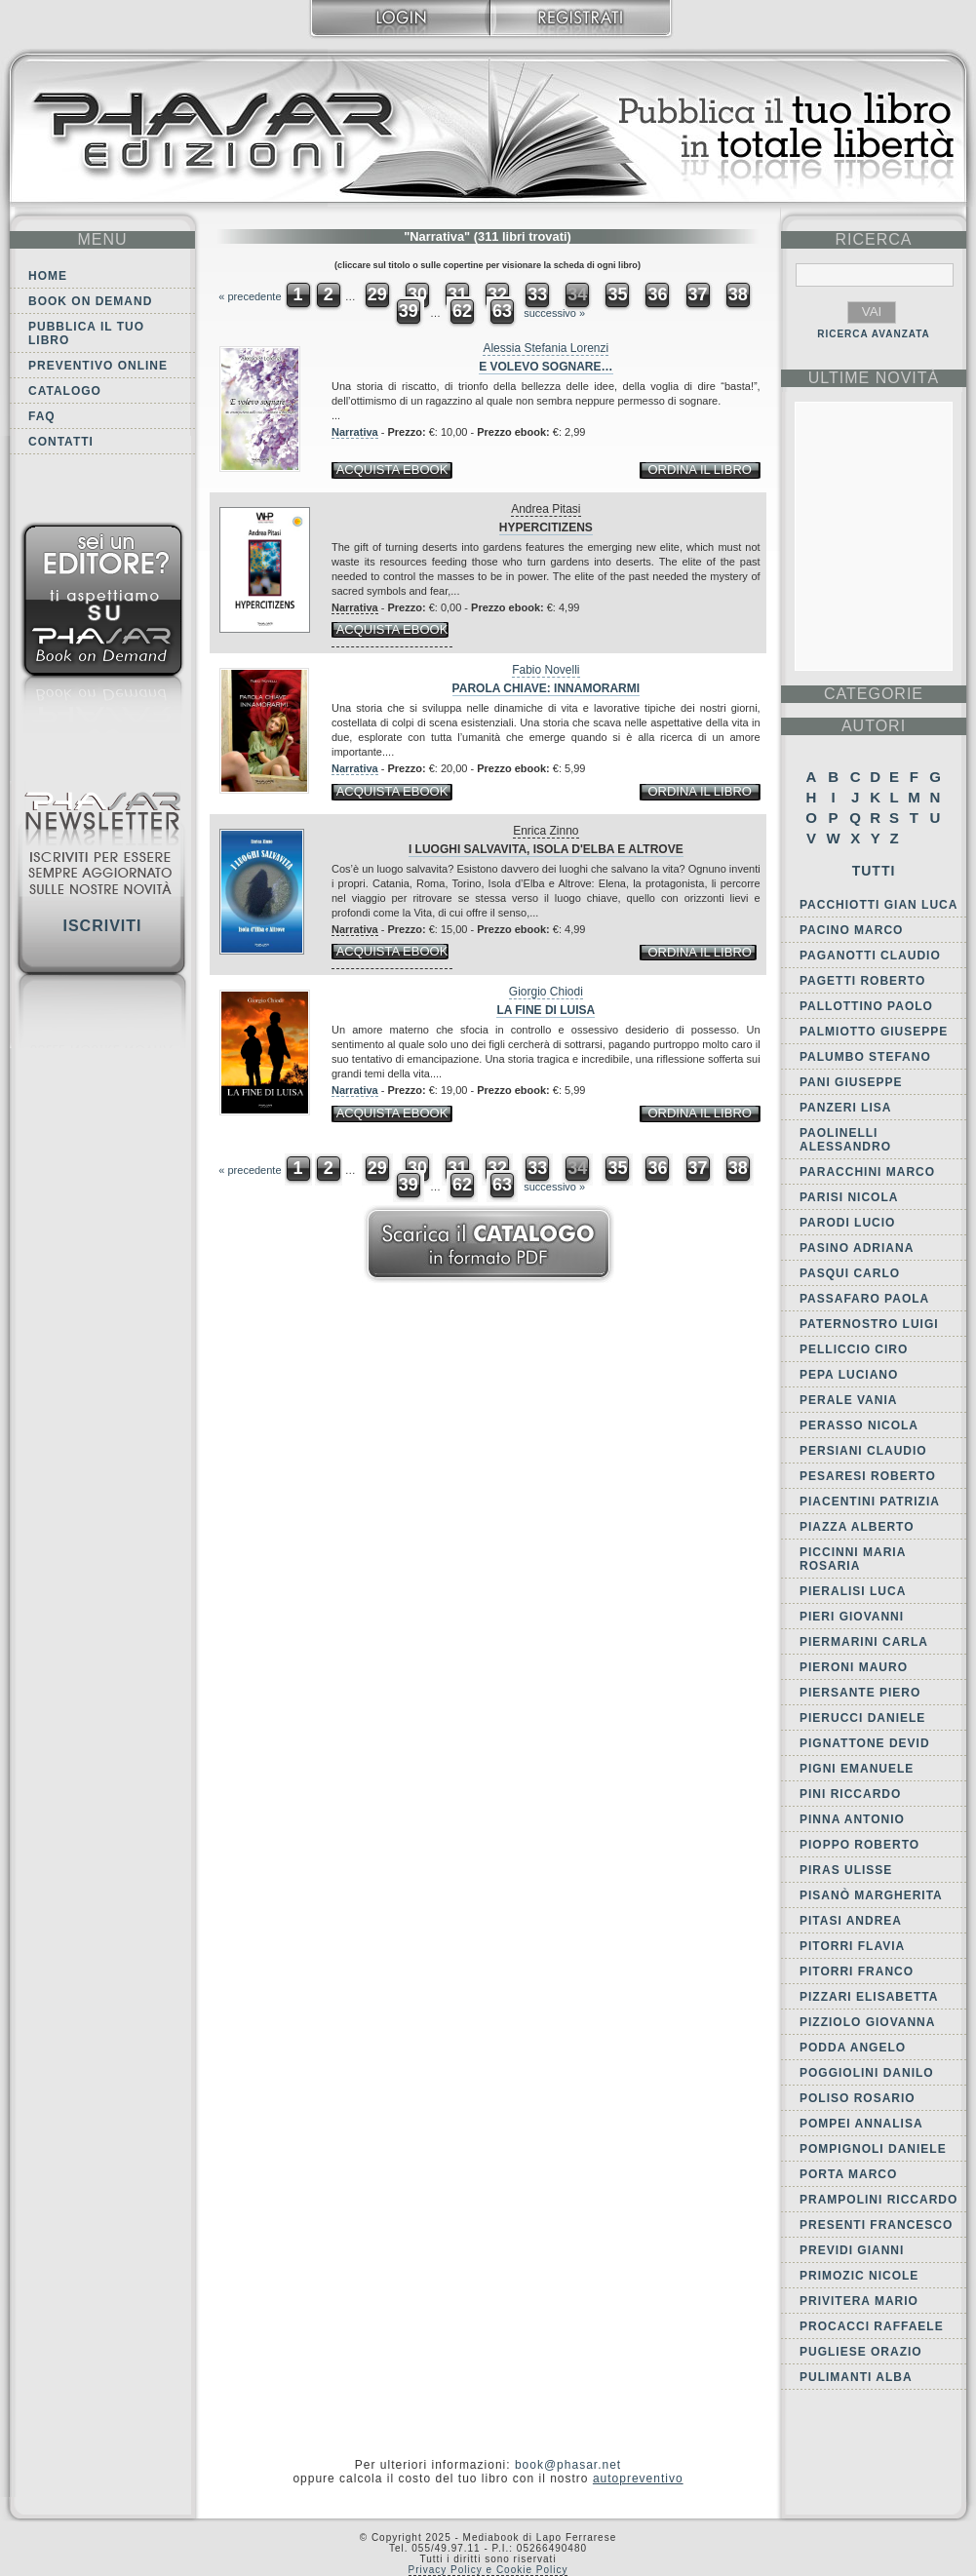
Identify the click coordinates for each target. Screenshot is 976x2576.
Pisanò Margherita (871, 1895)
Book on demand (90, 301)
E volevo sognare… (545, 366)
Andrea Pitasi (545, 509)
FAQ (42, 416)
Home (47, 276)
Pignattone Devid (865, 1743)
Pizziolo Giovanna (867, 2022)
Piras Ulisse (846, 1870)
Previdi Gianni (852, 2250)
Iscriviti (101, 925)
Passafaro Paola (864, 1299)
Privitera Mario (859, 2301)
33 (537, 294)
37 (698, 294)
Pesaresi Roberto (868, 1476)
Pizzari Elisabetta (869, 1997)
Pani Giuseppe (851, 1082)
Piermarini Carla (864, 1642)
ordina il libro (699, 469)
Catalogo (64, 391)
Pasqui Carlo (850, 1273)
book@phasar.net (568, 2465)
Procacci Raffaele (872, 2326)
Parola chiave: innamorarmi (546, 688)
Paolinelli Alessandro (845, 1139)
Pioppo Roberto (859, 1845)
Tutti (874, 870)
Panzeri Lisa (845, 1107)
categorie (873, 693)
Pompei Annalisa (861, 2123)
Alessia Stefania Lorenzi (545, 348)
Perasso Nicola (859, 1425)
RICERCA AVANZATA (873, 334)
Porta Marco (848, 2174)
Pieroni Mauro (854, 1667)
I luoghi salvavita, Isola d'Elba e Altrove (546, 849)
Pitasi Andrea (851, 1921)
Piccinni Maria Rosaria (853, 1559)
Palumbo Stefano (865, 1057)
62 (462, 311)
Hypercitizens (546, 527)
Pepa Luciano (849, 1375)
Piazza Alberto (857, 1527)
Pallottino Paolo (866, 1006)
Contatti (61, 442)
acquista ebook (392, 469)
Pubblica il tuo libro (86, 333)
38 (738, 294)
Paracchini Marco (867, 1172)
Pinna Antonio (852, 1819)
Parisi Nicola (849, 1197)
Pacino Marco (851, 930)
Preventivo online (98, 365)
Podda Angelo (853, 2047)
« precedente (249, 296)
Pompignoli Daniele (873, 2149)
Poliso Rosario (858, 2098)
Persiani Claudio (863, 1451)
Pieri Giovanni (852, 1616)
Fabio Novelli (545, 670)
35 (617, 294)
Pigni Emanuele (857, 1769)
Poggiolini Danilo (867, 2073)
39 (408, 311)
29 (377, 294)
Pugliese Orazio (861, 2352)
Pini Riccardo (850, 1794)
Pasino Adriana (857, 1248)
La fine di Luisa (545, 1010)
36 (657, 294)
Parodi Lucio (847, 1222)
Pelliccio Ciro (854, 1349)
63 (502, 311)
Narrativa (355, 432)
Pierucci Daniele (862, 1718)
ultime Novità (874, 378)
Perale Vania (848, 1400)
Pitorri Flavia (852, 1946)
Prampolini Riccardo (878, 2199)
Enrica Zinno (545, 831)
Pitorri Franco (857, 1971)
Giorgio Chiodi (546, 991)
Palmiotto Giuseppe (874, 1031)
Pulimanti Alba (856, 2377)
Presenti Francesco (876, 2225)
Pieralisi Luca (853, 1591)
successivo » (554, 313)
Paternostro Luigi (869, 1324)
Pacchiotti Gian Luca (878, 905)
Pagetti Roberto (862, 981)
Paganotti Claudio (870, 955)
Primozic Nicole (859, 2276)
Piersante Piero (860, 1692)
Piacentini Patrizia (870, 1501)
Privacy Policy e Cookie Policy (488, 2569)
